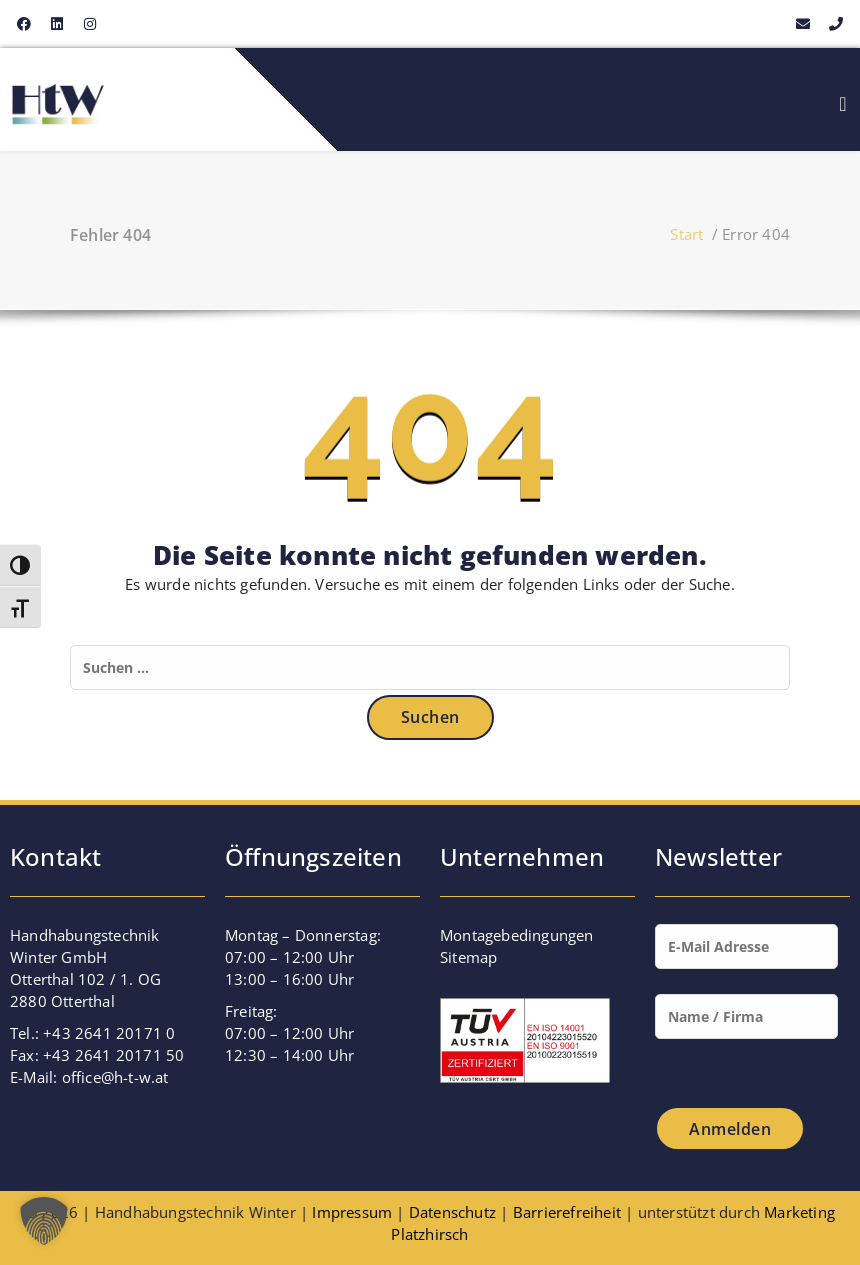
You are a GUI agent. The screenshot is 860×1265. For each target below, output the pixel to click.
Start (686, 234)
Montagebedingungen (517, 935)
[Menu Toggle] (843, 104)
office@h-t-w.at (115, 1077)
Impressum (352, 1212)
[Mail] (746, 956)
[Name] (746, 1026)
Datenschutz (452, 1212)
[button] (44, 1221)
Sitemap (468, 957)
